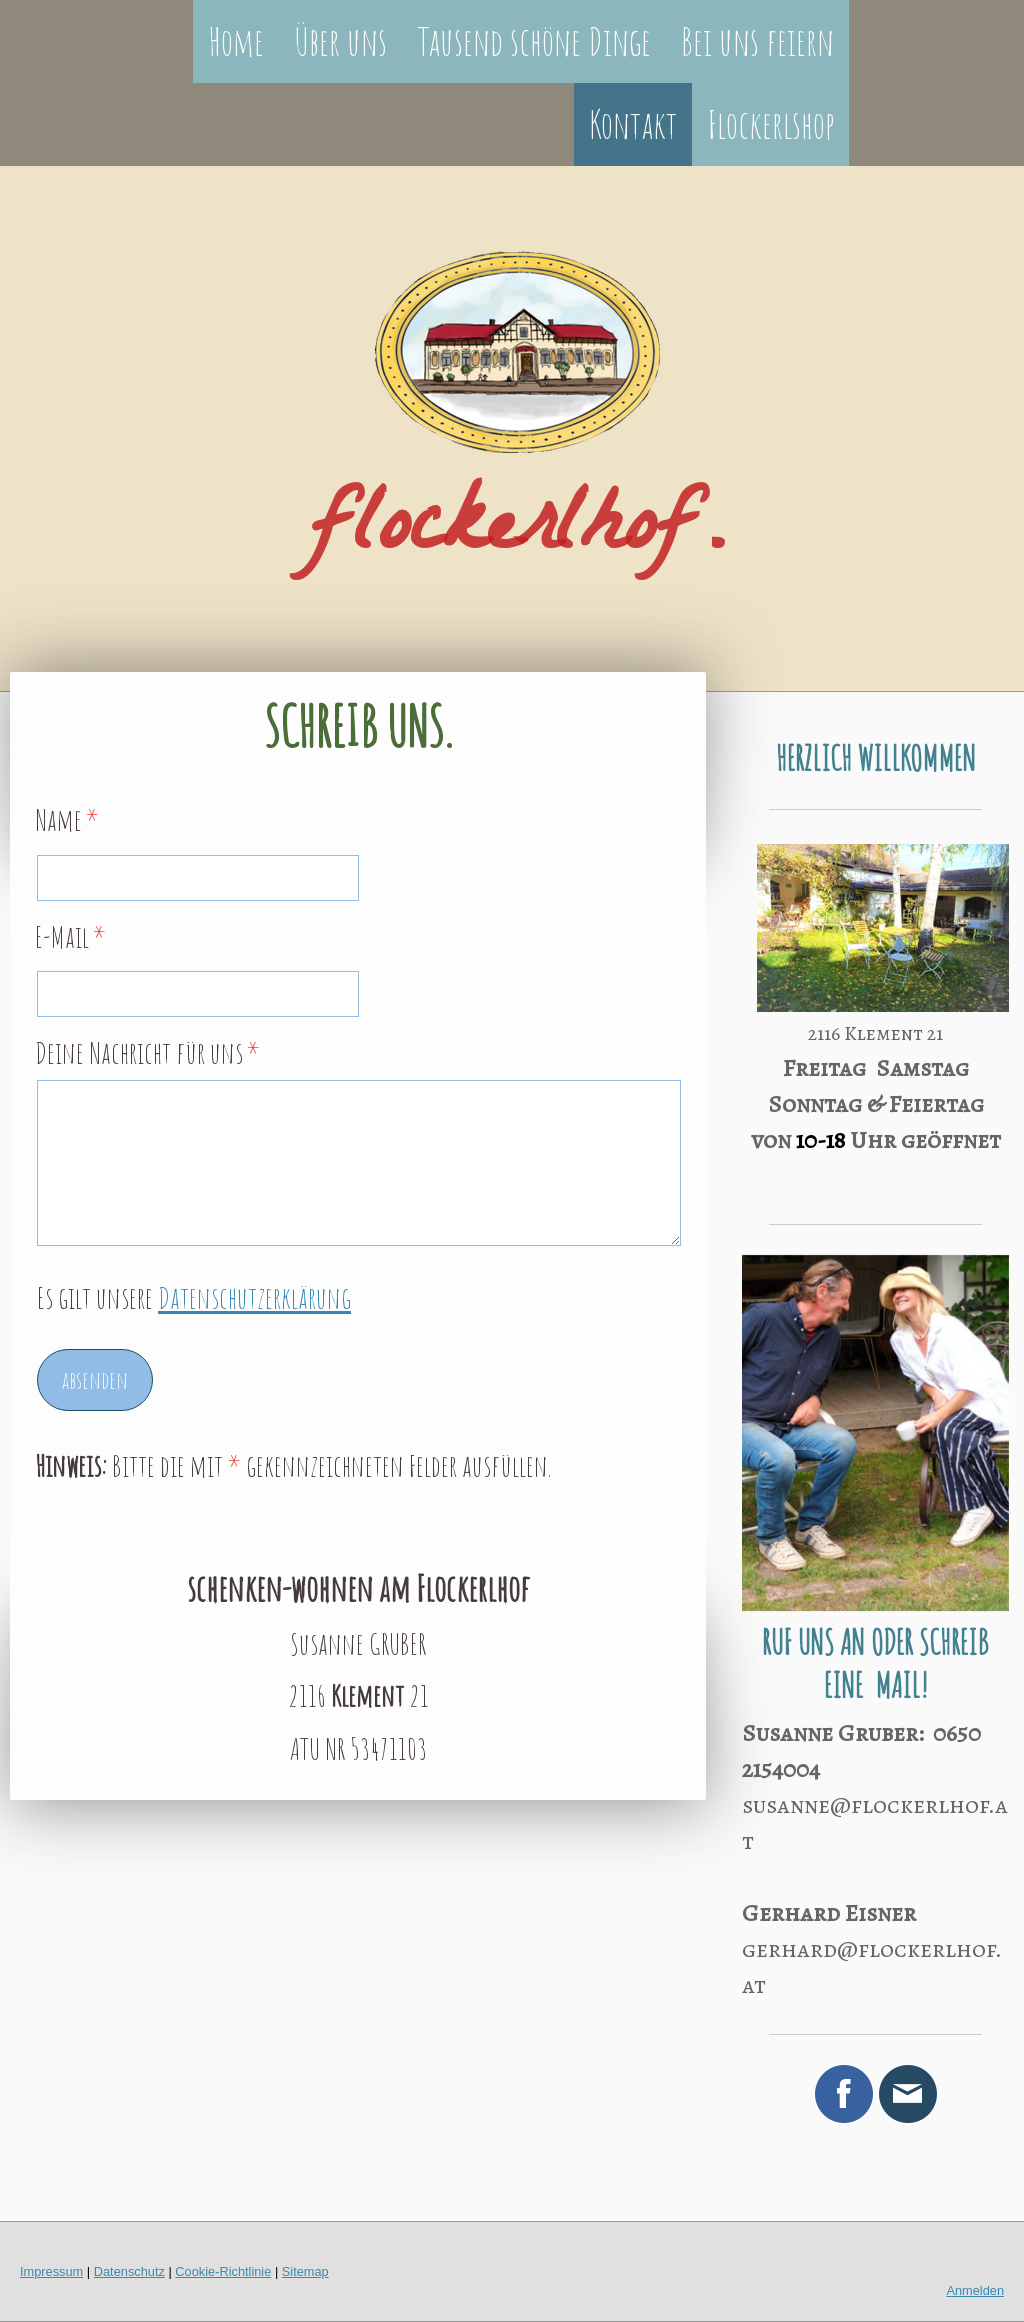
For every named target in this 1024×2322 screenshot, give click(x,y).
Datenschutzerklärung (254, 1297)
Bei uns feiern (757, 41)
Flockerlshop (770, 124)
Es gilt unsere (194, 1297)
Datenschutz (129, 2271)
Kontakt (633, 124)
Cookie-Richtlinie (223, 2271)
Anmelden (975, 2290)
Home (236, 41)
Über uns (340, 41)
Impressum (51, 2271)
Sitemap (305, 2271)
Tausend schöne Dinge (534, 41)
